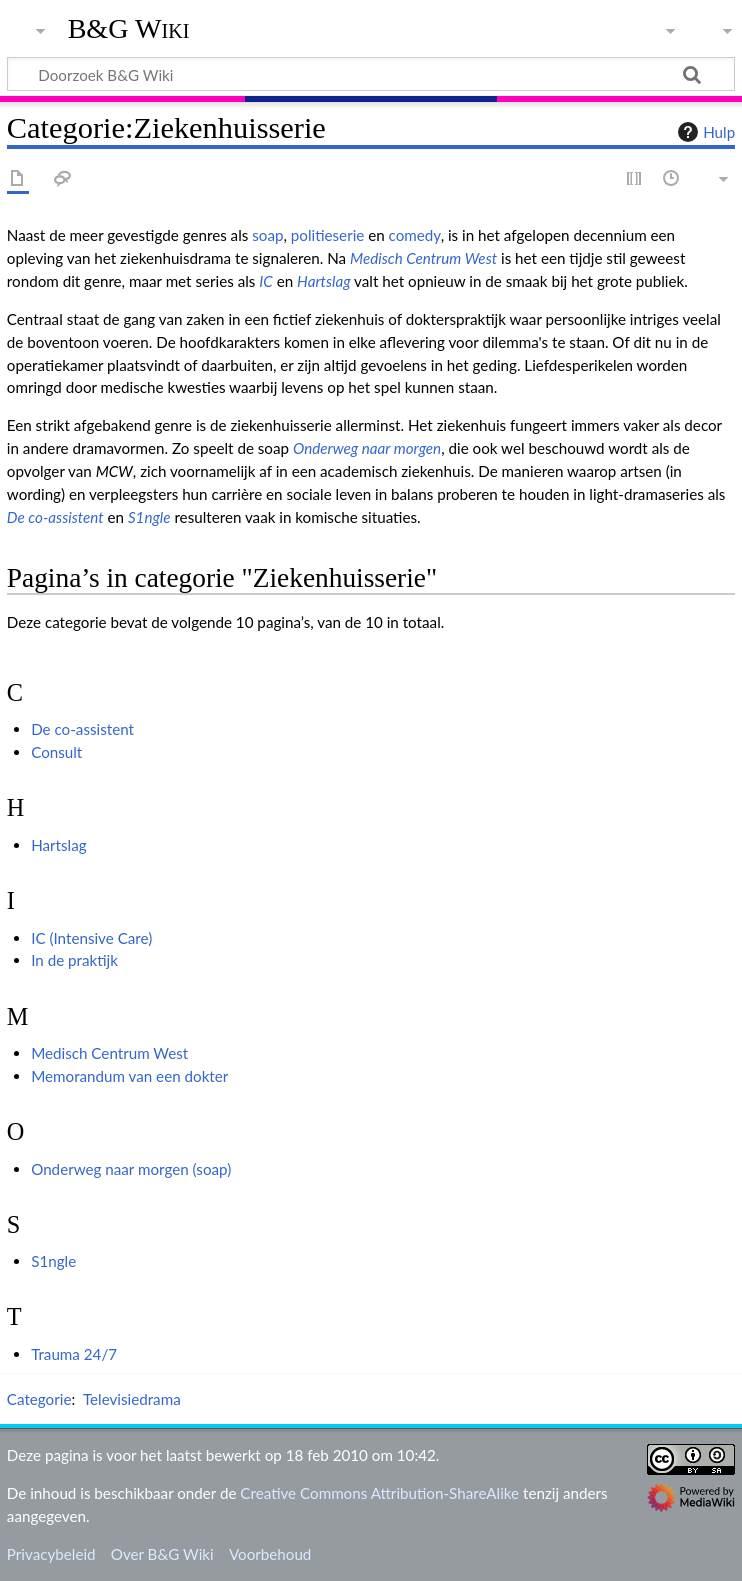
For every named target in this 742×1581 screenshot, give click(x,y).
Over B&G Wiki (162, 1554)
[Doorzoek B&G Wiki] (371, 74)
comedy (415, 235)
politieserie (328, 235)
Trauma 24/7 (74, 1354)
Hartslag (323, 281)
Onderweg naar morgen (367, 448)
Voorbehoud (270, 1554)
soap (267, 235)
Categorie (39, 1399)
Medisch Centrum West (423, 258)
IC (266, 281)
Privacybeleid (51, 1554)
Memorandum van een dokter (129, 1076)
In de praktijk (74, 960)
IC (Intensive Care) (91, 938)
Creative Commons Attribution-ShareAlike (379, 1493)
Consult (56, 752)
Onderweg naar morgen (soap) (131, 1169)
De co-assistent (55, 517)
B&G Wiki (129, 29)
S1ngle (149, 517)
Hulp (704, 132)
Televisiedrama (132, 1399)
